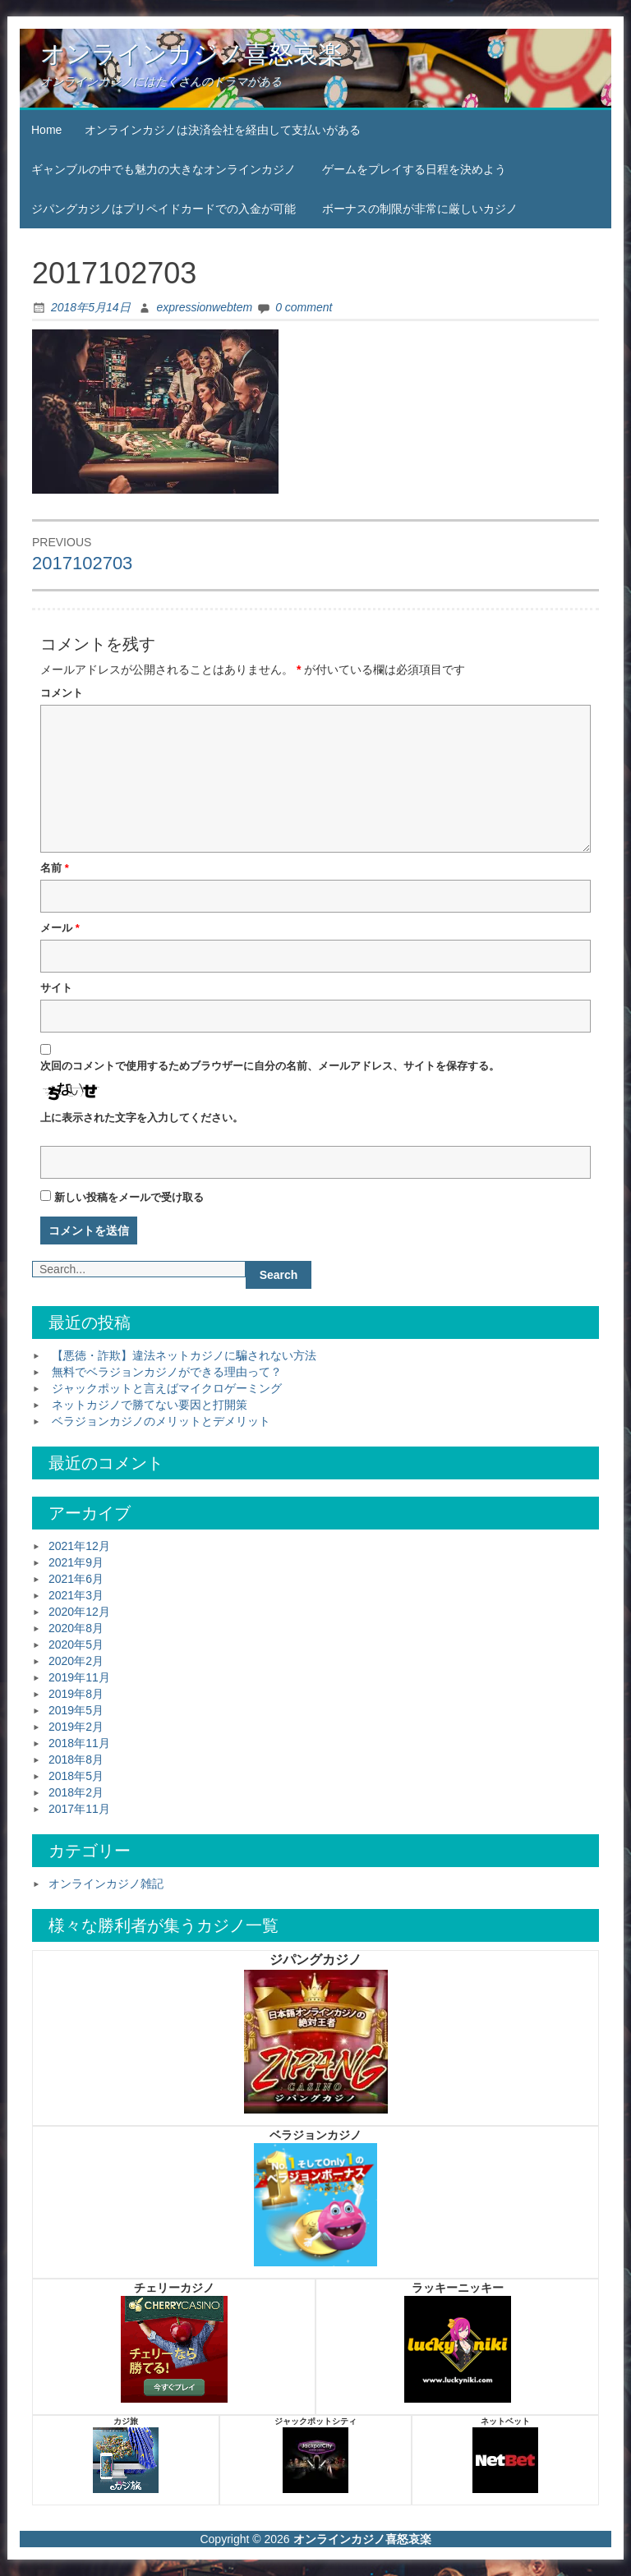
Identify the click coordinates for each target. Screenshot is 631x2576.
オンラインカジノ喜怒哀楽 (191, 53)
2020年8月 (76, 1628)
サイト (56, 988)
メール (60, 928)
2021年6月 (76, 1578)
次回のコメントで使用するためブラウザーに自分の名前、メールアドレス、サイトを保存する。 (270, 1066)
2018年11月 (79, 1743)
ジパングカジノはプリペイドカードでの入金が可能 (163, 208)
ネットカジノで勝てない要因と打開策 (149, 1404)
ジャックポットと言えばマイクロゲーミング (167, 1388)
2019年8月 (76, 1693)
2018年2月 (76, 1792)
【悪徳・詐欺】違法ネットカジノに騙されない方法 (184, 1355)
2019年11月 (79, 1677)
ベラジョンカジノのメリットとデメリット (161, 1421)
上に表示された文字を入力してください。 (141, 1117)
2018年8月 (76, 1759)
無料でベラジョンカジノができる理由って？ (167, 1371)
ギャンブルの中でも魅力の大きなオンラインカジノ (163, 169)
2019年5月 (76, 1710)
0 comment (303, 307)
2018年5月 (76, 1775)
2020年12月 (79, 1611)
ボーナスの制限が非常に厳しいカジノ (420, 208)
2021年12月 (79, 1545)
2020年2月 (76, 1661)
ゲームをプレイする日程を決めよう (414, 169)
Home (46, 129)
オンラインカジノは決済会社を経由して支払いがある (223, 129)
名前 (54, 868)
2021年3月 (76, 1595)
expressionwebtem (204, 307)
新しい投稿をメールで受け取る (129, 1197)
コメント (61, 693)
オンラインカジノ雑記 (106, 1883)
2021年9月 (76, 1562)
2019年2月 (76, 1726)
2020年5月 (76, 1644)
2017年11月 (79, 1808)
